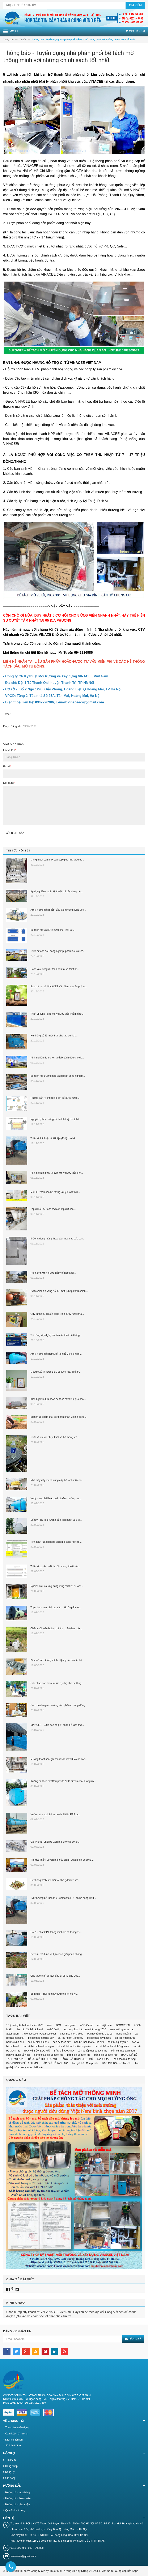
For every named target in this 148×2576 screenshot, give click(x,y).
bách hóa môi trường (71, 2033)
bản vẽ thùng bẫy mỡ (18, 2054)
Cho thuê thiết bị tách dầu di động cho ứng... (55, 1975)
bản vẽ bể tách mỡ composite (74, 2046)
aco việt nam (104, 2025)
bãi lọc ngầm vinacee (99, 2037)
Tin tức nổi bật (18, 850)
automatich (12, 2033)
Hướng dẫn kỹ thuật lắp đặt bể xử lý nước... (55, 1097)
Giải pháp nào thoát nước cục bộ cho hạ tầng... (56, 1683)
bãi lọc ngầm (123, 2033)
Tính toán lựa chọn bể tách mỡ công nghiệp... (55, 1541)
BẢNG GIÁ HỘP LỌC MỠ (42, 2059)
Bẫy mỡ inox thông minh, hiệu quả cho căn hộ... (57, 1660)
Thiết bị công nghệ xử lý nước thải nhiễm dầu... (57, 1013)
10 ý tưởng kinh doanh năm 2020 (24, 2025)
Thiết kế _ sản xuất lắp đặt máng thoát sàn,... (55, 1566)
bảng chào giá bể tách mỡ (48, 2054)
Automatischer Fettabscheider (39, 2033)
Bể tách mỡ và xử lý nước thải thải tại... (52, 929)
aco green (70, 2025)
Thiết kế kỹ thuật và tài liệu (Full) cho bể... (53, 1138)
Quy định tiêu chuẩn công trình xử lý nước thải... (57, 1313)
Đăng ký (9, 2472)
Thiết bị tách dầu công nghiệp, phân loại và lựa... (57, 951)
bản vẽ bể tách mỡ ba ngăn (38, 2046)
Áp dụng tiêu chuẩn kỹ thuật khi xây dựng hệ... (56, 891)
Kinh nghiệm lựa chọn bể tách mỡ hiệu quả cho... (58, 1399)
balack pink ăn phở (38, 2042)
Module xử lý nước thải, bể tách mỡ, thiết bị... (55, 1371)
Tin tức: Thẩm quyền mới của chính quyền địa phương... (61, 1859)
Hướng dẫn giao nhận (17, 2504)
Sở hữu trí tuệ (13, 2445)
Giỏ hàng (10, 2478)
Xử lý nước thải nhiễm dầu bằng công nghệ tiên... (58, 909)
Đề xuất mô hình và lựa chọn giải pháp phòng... (57, 1954)
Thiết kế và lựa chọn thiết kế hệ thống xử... (54, 1437)
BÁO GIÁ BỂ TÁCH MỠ (55, 2063)
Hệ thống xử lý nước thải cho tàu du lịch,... (54, 1035)
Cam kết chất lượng (16, 2433)
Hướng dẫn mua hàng (17, 2492)
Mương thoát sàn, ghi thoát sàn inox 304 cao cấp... (58, 1759)
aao (49, 2025)
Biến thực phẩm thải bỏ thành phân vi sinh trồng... (58, 1416)
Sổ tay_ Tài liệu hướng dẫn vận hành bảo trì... (56, 1519)
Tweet (6, 714)
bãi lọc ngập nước (125, 2037)
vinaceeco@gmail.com (23, 2556)
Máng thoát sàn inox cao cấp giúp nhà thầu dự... (57, 859)
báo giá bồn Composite (85, 2063)
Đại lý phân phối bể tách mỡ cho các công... (55, 1841)
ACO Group (86, 2025)
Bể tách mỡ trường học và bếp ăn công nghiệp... (57, 1075)
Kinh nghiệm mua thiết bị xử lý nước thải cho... (56, 1172)
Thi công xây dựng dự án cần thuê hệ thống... (56, 1335)
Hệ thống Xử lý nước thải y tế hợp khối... (53, 1272)
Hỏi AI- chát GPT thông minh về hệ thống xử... (56, 1932)
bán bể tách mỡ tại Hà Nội (89, 2042)
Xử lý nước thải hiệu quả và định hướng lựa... (55, 1498)
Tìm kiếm (10, 2460)
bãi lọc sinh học (15, 2042)
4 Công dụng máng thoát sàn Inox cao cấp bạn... (57, 1238)
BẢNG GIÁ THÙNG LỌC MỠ (77, 2059)
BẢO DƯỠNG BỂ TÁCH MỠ (22, 2063)
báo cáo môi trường (125, 2059)
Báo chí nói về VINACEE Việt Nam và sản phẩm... (58, 986)
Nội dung (9, 782)
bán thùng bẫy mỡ (118, 2042)
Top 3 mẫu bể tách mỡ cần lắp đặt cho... (53, 1209)
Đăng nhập (11, 2466)
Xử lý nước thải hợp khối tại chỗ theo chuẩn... (56, 1353)
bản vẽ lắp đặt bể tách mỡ (92, 2050)
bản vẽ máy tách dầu (123, 2050)
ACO (58, 2025)
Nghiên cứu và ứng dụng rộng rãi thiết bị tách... (57, 1586)
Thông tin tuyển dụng (17, 2427)
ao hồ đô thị (53, 2029)
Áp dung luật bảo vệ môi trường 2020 (85, 2029)
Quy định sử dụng (15, 2510)
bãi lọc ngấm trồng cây (41, 2037)
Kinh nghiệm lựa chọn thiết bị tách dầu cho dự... (57, 1057)
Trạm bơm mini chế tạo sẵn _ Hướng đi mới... (55, 1607)
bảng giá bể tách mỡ (105, 2054)
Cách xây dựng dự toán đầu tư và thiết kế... (54, 969)
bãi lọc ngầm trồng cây (70, 2037)
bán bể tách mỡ (61, 2042)
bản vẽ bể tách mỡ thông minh (112, 2046)
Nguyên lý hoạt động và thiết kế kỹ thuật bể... (55, 1119)
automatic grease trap (122, 2029)
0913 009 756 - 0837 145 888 (26, 2547)
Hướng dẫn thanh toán (18, 2498)
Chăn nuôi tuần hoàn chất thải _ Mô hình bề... (56, 1628)
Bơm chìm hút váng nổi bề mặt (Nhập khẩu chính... (59, 1291)
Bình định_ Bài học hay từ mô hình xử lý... (54, 1993)
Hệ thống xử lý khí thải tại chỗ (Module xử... (55, 1880)
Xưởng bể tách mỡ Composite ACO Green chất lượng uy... (63, 1781)
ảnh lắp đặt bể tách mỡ (30, 2029)
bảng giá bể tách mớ (78, 2054)
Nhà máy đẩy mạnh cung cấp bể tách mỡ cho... (57, 1480)
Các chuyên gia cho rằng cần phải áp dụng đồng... (58, 1705)
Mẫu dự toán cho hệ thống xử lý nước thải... (55, 1192)
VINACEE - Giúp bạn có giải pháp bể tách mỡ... (57, 1724)
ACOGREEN (122, 2025)
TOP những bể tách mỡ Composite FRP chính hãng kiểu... (63, 1898)
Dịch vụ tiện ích (14, 2439)
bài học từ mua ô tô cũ (100, 2033)
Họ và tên (9, 750)
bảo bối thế (103, 2059)
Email (7, 766)
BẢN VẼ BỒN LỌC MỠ (37, 2050)
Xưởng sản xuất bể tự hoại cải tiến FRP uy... (55, 1814)
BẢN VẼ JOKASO (64, 2050)
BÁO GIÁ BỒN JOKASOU (116, 2063)
